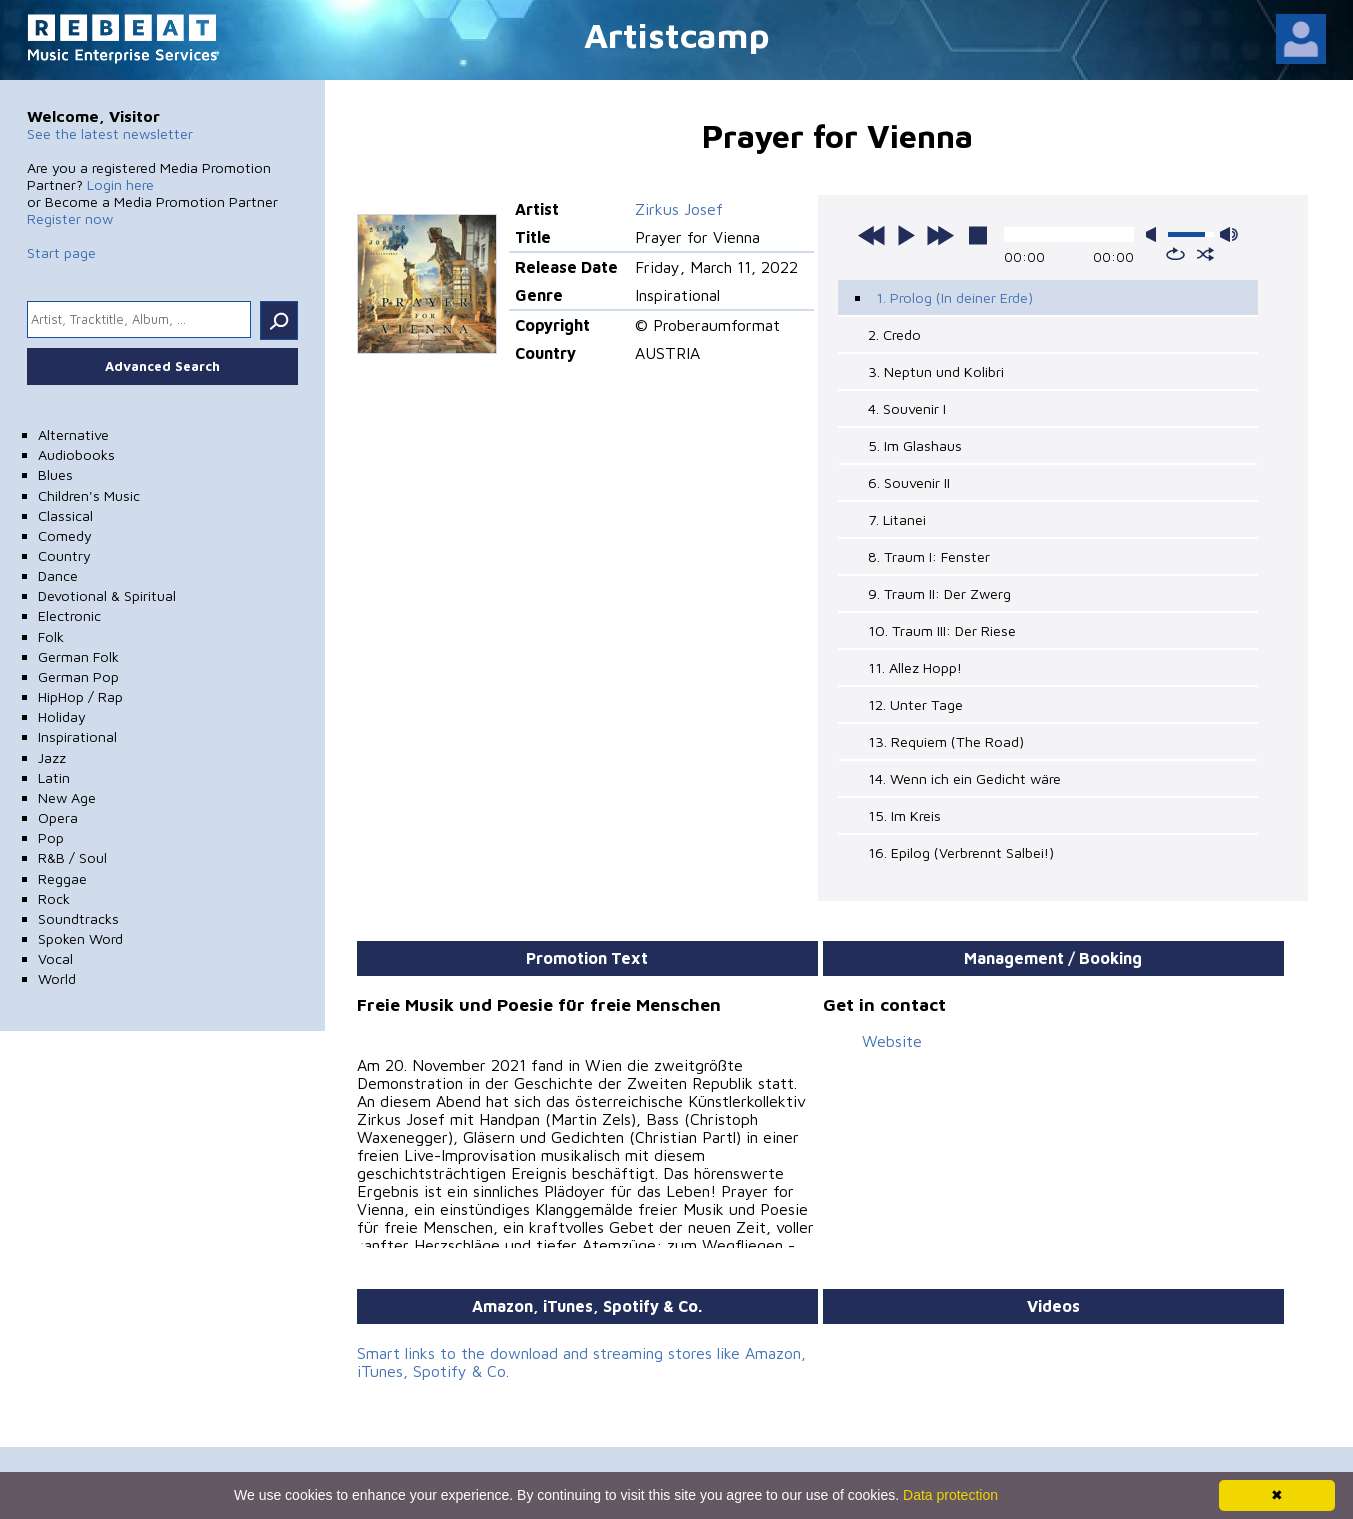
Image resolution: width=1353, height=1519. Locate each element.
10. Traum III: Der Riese (942, 630)
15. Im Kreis (904, 815)
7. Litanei (897, 519)
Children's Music (89, 495)
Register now (70, 218)
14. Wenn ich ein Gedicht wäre (964, 778)
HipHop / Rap (80, 696)
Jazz (52, 757)
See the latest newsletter (110, 133)
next (940, 235)
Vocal (55, 958)
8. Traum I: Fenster (929, 556)
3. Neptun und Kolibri (936, 371)
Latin (54, 777)
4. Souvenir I (907, 408)
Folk (51, 636)
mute (1155, 234)
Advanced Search (162, 366)
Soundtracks (78, 918)
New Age (67, 797)
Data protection (950, 1495)
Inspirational (77, 736)
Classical (65, 515)
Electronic (69, 615)
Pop (51, 837)
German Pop (78, 676)
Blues (55, 474)
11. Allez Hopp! (915, 667)
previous (872, 235)
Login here (120, 184)
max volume (1229, 234)
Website (892, 1041)
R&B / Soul (72, 857)
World (57, 978)
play (906, 235)
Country (64, 555)
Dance (58, 575)
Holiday (62, 716)
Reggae (62, 878)
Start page (61, 252)
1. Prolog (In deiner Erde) (954, 297)
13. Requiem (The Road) (946, 741)
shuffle (1205, 254)
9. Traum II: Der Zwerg (939, 593)
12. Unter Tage (915, 704)
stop (978, 235)
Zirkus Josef (679, 209)
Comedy (65, 535)
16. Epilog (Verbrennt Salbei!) (961, 852)
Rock (54, 898)
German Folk (78, 656)
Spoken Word (80, 938)
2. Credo (894, 334)
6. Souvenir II (909, 482)
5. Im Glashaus (915, 445)
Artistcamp (677, 34)
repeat (1175, 254)
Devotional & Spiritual (107, 595)
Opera (58, 817)
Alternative (73, 434)
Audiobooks (76, 454)
